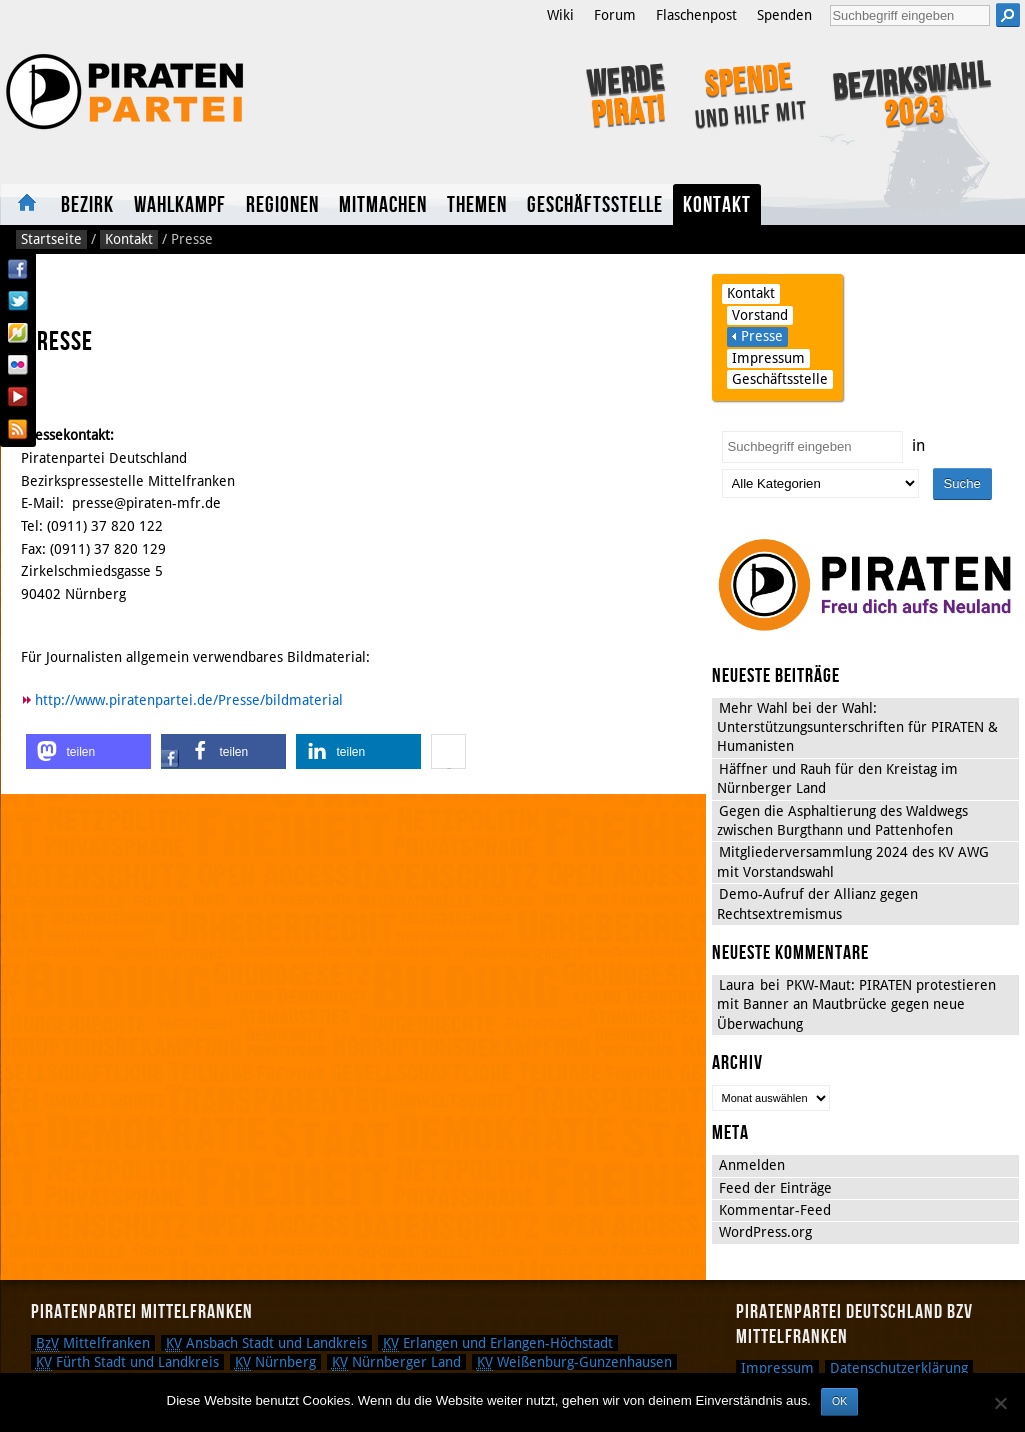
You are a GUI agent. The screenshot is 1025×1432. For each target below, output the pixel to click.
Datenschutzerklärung (899, 1368)
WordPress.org (765, 1232)
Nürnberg (275, 1362)
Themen (477, 205)
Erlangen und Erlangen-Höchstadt (498, 1343)
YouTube (18, 397)
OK (839, 1401)
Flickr (18, 365)
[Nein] (1000, 1403)
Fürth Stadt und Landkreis (127, 1362)
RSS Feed (18, 429)
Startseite (26, 204)
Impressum (768, 358)
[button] (88, 751)
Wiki (560, 15)
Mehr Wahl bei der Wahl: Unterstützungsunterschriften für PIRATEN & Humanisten (857, 727)
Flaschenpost (696, 15)
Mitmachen (383, 205)
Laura (736, 985)
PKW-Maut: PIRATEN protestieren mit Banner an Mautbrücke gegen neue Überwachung (856, 1004)
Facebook (18, 269)
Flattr (18, 333)
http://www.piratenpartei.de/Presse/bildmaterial (189, 700)
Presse (762, 336)
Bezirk (87, 205)
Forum (615, 15)
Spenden (784, 15)
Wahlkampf (180, 205)
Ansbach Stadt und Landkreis (266, 1343)
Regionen (282, 205)
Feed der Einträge (775, 1188)
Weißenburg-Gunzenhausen (574, 1362)
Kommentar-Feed (775, 1210)
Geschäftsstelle (595, 205)
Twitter (18, 301)
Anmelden (752, 1165)
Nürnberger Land (396, 1362)
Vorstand (760, 315)
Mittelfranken (93, 1343)
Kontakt (717, 205)
